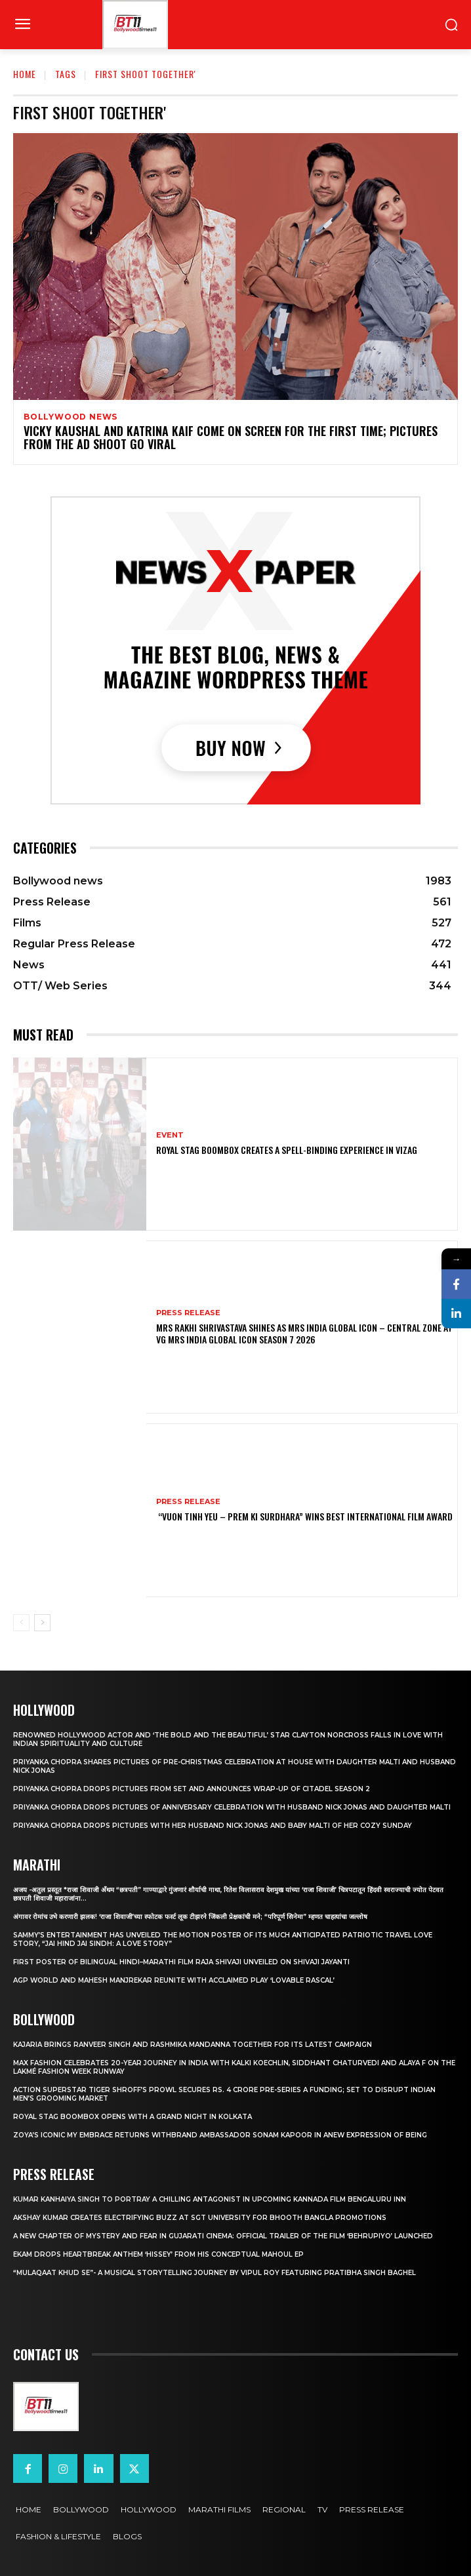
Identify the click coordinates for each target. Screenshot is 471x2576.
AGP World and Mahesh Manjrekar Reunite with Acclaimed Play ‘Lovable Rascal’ (174, 1980)
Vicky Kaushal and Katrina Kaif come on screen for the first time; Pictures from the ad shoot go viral (231, 437)
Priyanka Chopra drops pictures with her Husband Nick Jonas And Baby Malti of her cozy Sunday (212, 1825)
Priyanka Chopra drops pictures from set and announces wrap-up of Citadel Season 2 (191, 1789)
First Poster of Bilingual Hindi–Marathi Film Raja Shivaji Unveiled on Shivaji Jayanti (181, 1962)
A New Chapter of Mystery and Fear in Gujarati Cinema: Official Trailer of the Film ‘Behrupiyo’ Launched (223, 2236)
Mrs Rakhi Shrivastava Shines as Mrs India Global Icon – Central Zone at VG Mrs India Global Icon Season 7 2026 (304, 1333)
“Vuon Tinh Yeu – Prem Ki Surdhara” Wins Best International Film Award (304, 1516)
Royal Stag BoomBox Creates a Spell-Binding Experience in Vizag (286, 1150)
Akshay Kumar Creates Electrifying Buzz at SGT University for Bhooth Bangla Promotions (199, 2217)
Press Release (188, 1313)
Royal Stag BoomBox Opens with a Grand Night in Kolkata (132, 2116)
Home (24, 74)
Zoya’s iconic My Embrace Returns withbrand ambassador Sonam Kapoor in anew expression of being (220, 2135)
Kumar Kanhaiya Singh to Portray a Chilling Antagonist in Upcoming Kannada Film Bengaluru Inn (209, 2199)
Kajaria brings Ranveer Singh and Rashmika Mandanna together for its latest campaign (192, 2044)
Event (170, 1135)
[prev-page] (21, 1622)
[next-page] (42, 1622)
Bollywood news (70, 417)
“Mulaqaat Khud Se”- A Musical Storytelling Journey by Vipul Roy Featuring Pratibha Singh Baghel (214, 2273)
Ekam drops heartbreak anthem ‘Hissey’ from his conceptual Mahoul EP (158, 2254)
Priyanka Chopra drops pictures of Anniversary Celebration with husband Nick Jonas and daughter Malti (232, 1807)
